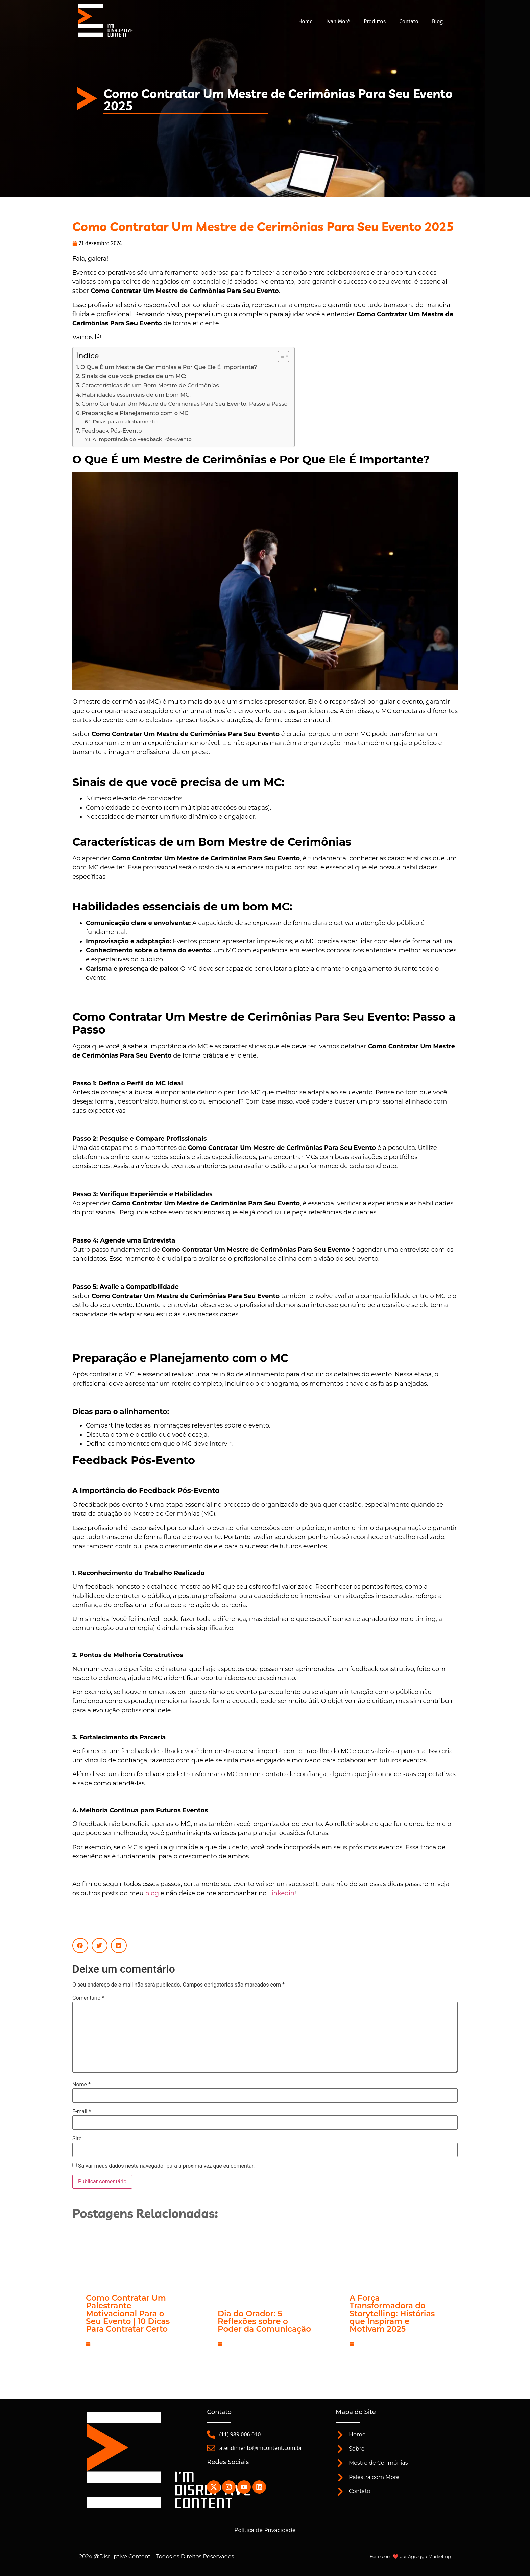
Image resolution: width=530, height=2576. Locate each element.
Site (76, 2138)
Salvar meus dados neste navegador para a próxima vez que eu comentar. (166, 2166)
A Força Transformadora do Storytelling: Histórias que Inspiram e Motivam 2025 (392, 2313)
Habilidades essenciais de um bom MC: (136, 394)
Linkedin (281, 1893)
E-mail (81, 2111)
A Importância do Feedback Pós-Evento (141, 439)
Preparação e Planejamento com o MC (135, 413)
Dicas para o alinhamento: (125, 422)
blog (152, 1893)
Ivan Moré (338, 21)
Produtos (375, 21)
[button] (80, 1945)
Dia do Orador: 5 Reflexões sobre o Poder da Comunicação (264, 2321)
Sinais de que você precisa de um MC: (133, 376)
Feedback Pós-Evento (111, 430)
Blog (437, 21)
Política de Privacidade (264, 2530)
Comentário (88, 1998)
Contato (408, 21)
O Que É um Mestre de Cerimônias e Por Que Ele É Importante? (168, 367)
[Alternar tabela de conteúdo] (280, 356)
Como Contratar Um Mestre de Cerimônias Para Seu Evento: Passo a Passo (184, 403)
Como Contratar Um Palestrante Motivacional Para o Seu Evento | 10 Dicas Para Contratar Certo (128, 2313)
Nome (81, 2084)
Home (305, 21)
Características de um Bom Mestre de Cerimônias (150, 385)
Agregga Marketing (429, 2556)
